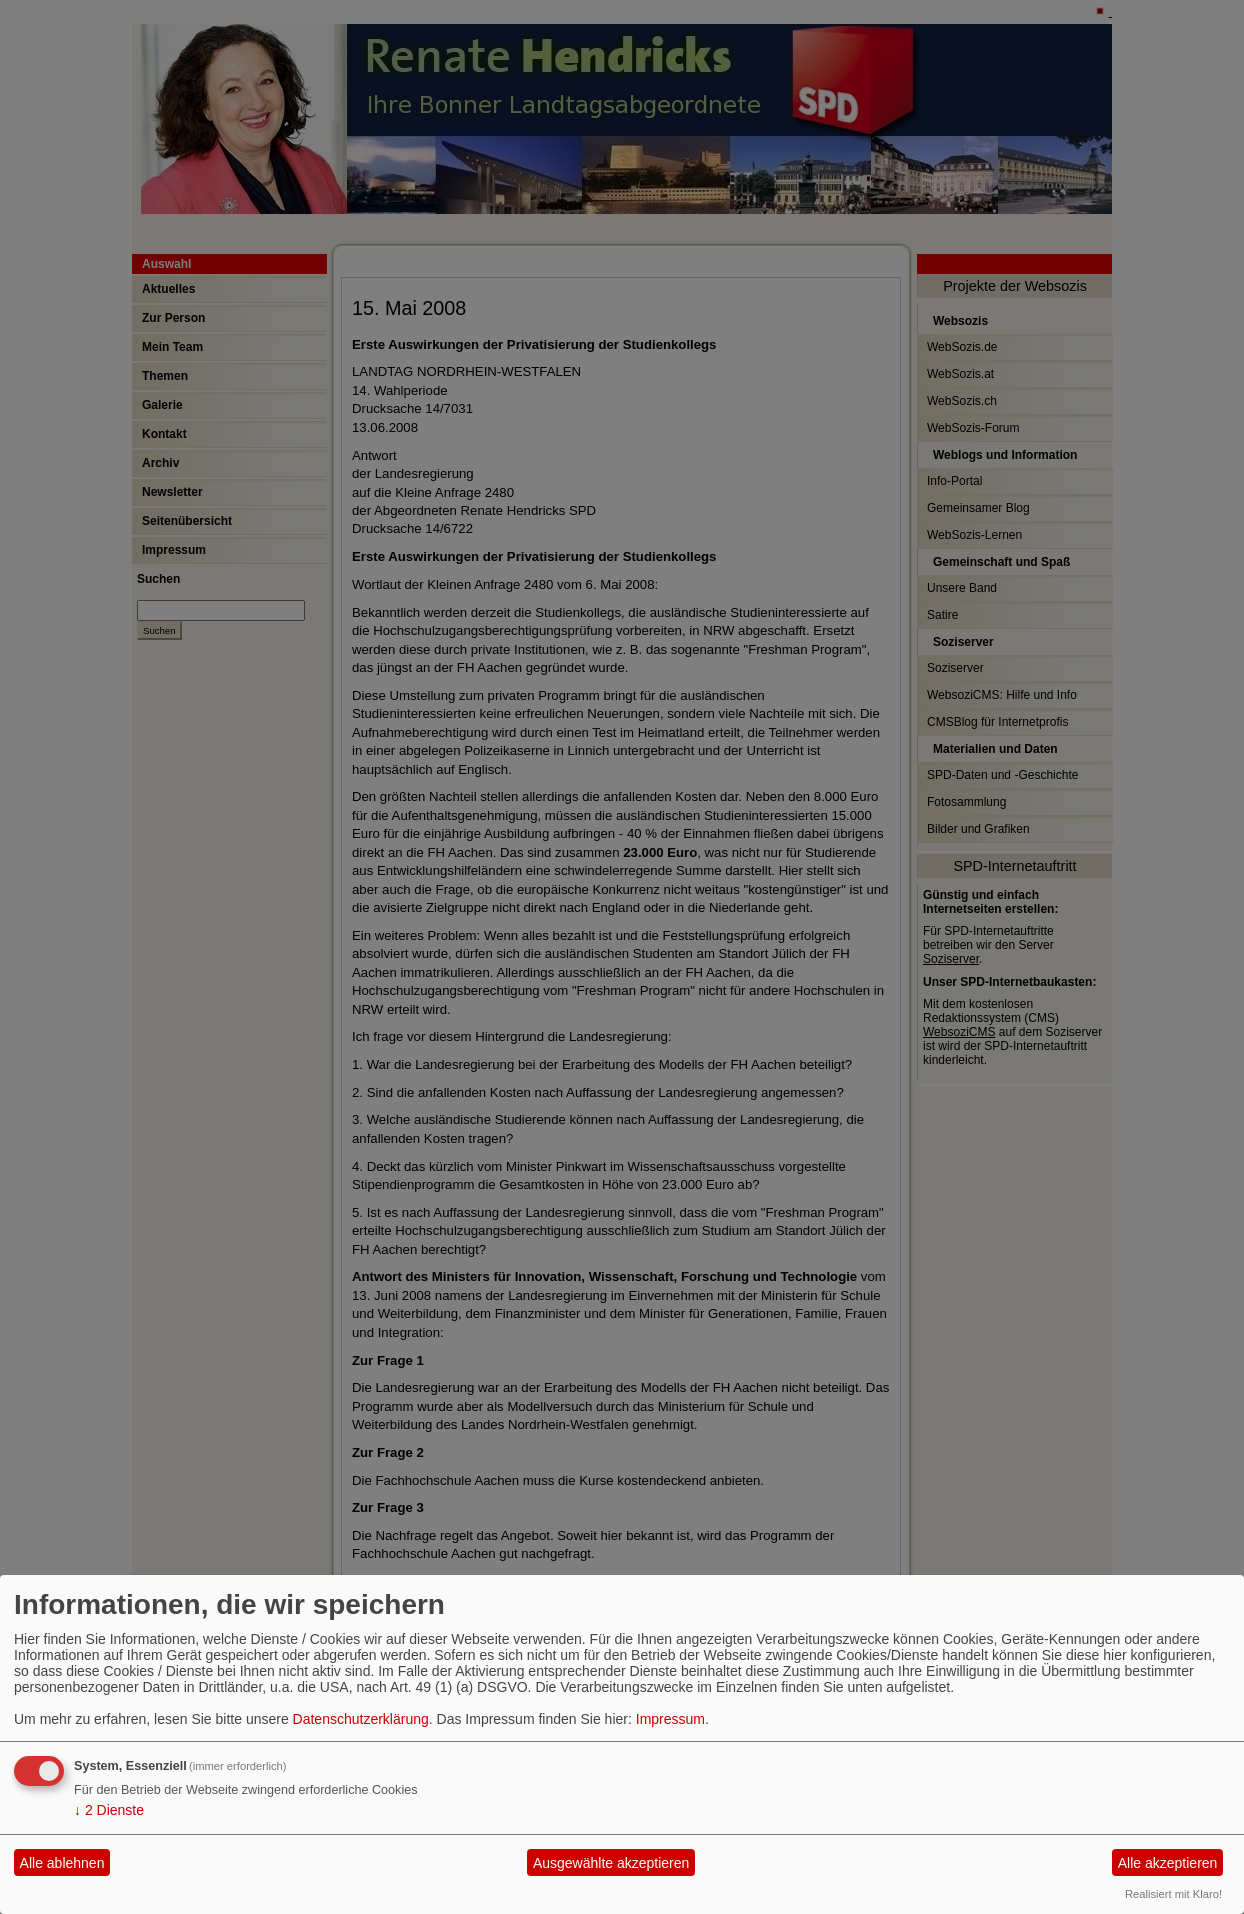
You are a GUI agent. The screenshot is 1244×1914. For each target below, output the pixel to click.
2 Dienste (109, 1810)
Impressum (670, 1719)
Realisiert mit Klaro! (1173, 1894)
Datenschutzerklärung (361, 1719)
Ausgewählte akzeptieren (611, 1863)
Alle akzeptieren (1168, 1863)
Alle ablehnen (62, 1863)
